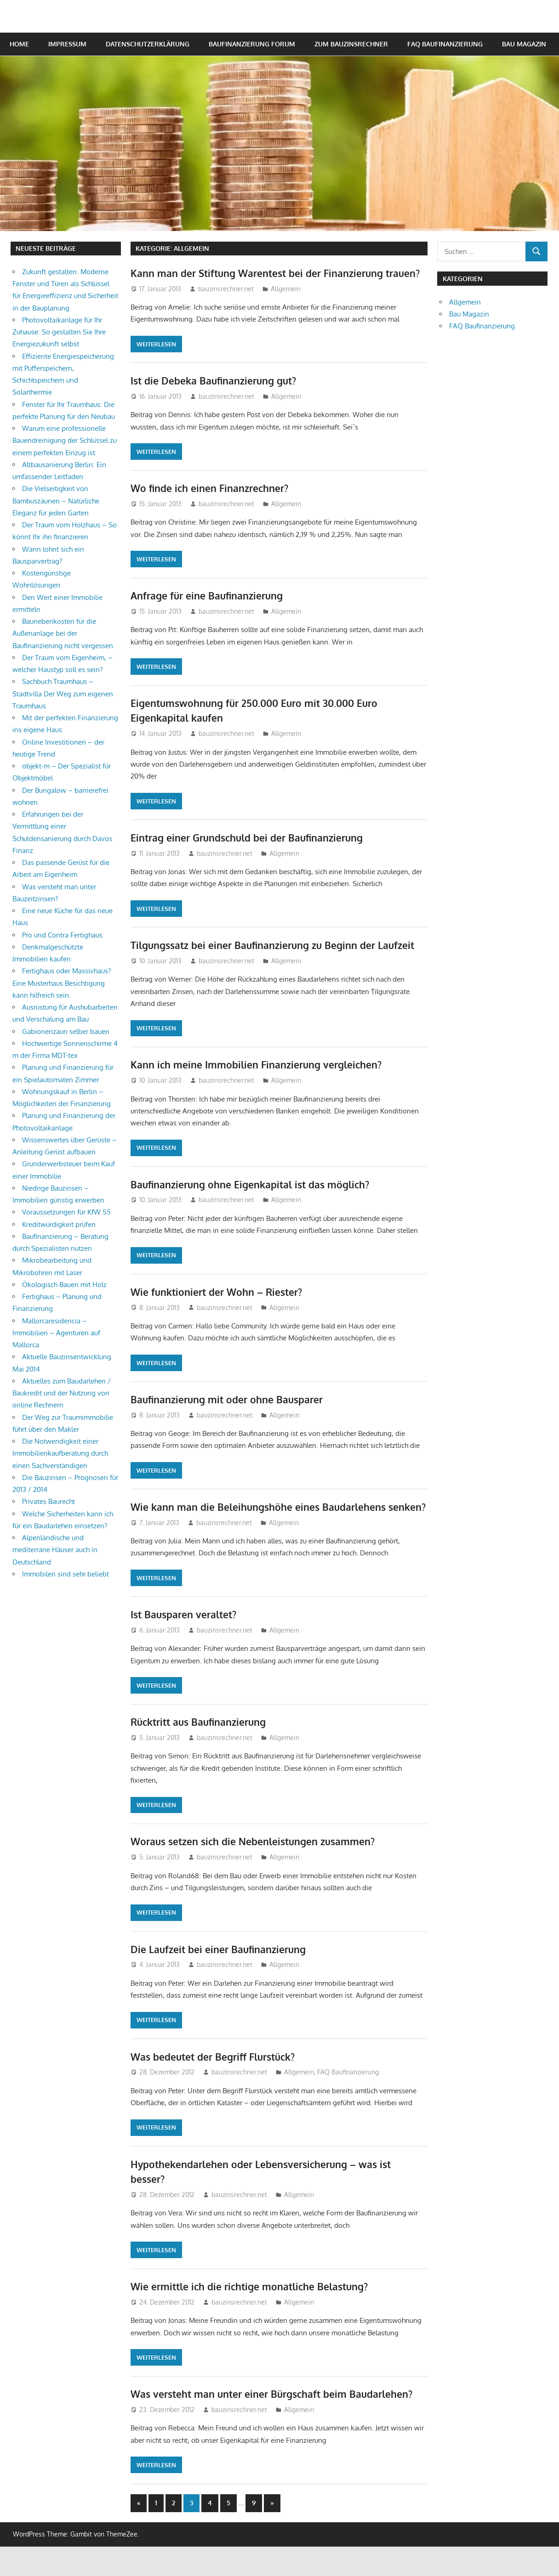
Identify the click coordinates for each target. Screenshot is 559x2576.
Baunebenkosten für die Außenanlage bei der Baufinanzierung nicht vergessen (62, 633)
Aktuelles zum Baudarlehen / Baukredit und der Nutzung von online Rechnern (61, 1393)
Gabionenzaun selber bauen (65, 1031)
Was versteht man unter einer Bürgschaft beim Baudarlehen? (277, 2423)
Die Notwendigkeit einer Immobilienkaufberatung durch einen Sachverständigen (60, 1453)
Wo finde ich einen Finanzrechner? (212, 502)
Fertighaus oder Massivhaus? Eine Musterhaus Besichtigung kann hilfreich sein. (61, 983)
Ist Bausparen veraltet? (186, 1643)
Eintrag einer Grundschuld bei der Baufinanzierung (252, 852)
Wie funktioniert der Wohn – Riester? (220, 1306)
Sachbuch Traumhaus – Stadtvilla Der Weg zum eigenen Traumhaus (62, 693)
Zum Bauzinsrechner (351, 44)
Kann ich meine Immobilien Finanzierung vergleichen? (260, 1079)
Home (19, 44)
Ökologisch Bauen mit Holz (64, 1284)
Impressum (67, 44)
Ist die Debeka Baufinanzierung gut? (217, 395)
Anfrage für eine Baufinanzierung (209, 610)
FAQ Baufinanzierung (445, 44)
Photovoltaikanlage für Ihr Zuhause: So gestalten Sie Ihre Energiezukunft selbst (59, 332)
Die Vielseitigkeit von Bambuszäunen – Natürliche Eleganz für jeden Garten (55, 500)
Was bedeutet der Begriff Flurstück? (218, 2085)
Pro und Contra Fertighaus (62, 935)
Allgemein (286, 303)
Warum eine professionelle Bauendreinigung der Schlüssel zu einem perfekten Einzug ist (64, 440)
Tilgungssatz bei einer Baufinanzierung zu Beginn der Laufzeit (278, 959)
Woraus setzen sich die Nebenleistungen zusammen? (258, 1870)
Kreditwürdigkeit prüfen (59, 1224)
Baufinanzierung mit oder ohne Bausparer (230, 1413)
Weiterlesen (156, 358)
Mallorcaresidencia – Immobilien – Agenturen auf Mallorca (56, 1333)
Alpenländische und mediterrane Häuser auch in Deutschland (54, 1549)
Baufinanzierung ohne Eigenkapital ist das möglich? (254, 1198)
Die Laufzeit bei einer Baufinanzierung (221, 1978)
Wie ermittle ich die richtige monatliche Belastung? (254, 2316)
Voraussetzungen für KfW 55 (66, 1212)
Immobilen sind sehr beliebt (65, 1574)
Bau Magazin (524, 44)
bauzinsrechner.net (226, 303)
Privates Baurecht (48, 1501)
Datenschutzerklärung (147, 44)
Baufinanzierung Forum (252, 44)
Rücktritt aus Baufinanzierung (202, 1751)
